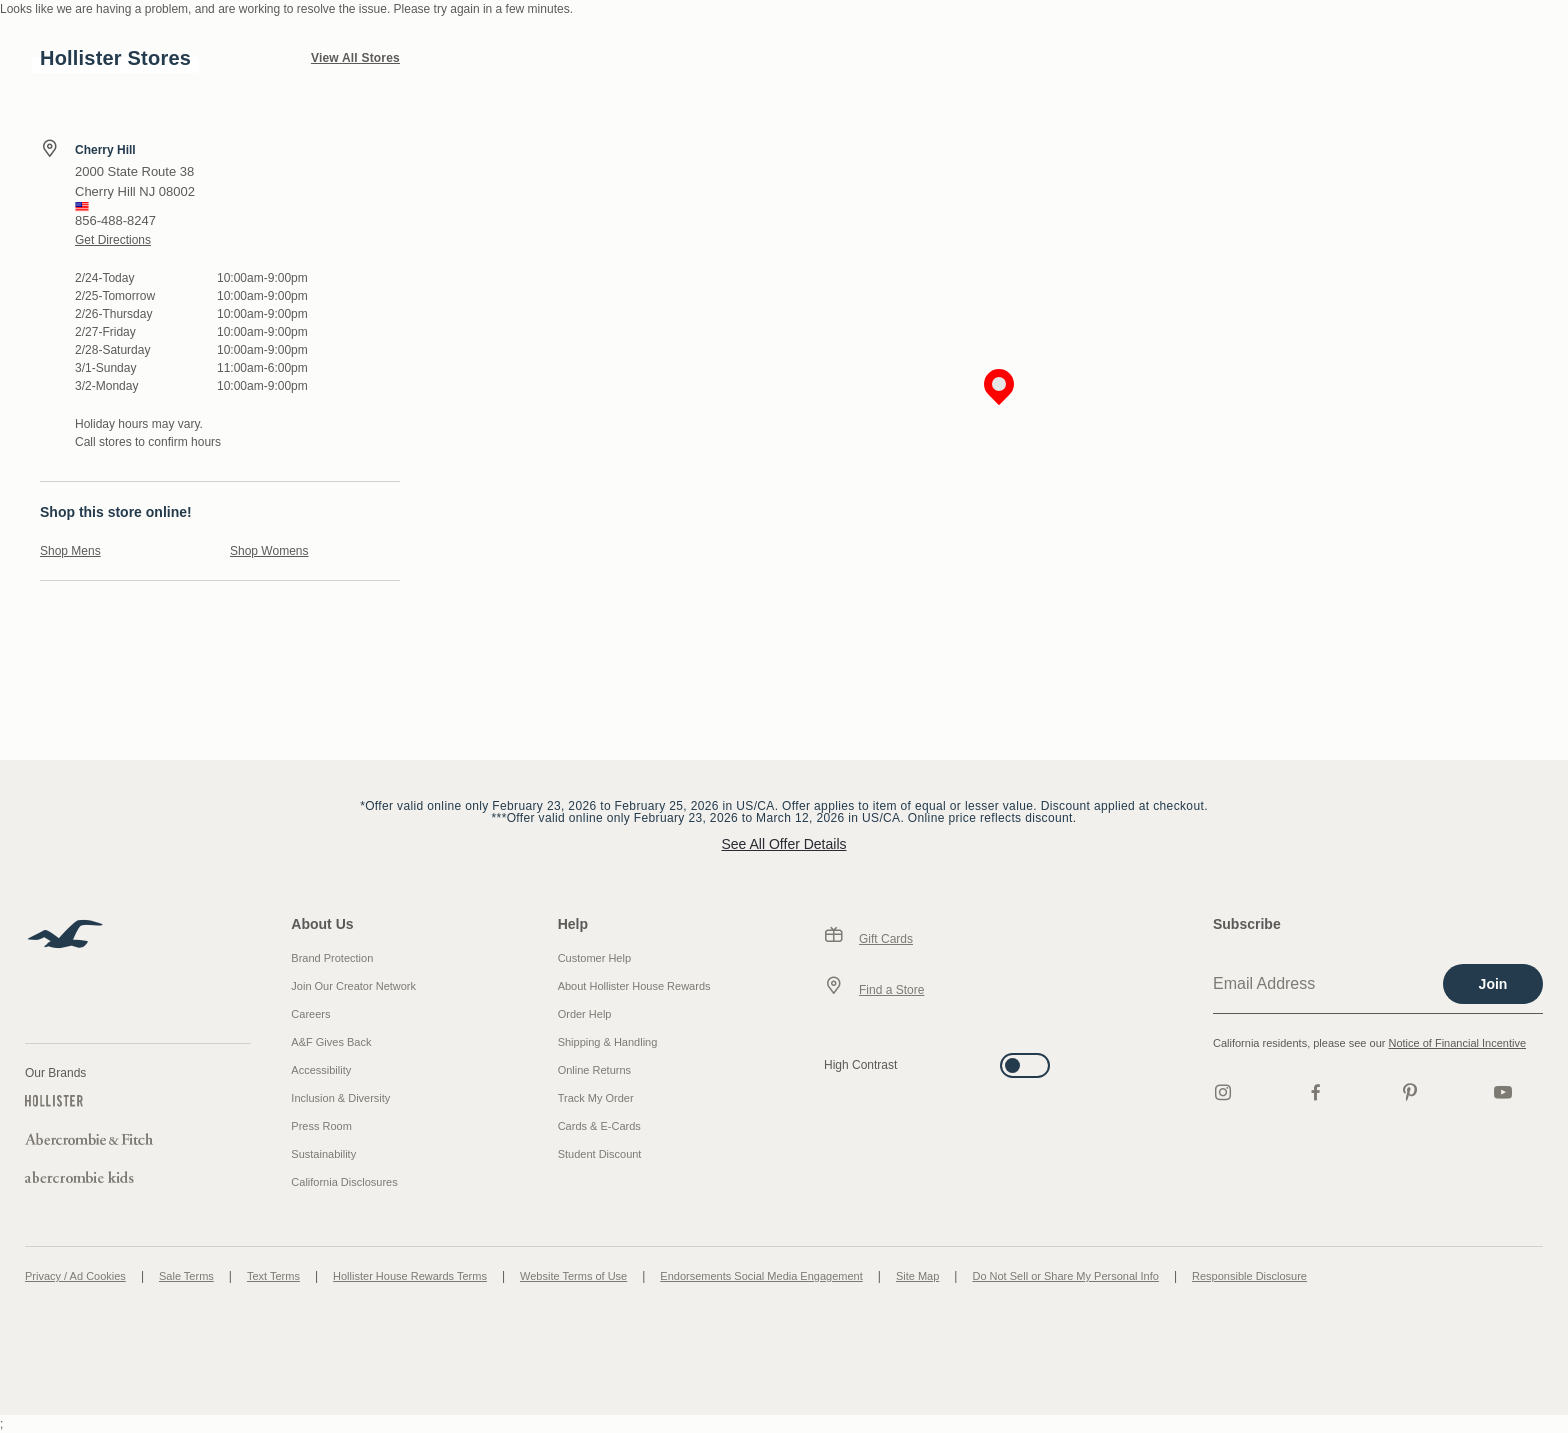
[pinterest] (1410, 1092)
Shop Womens (269, 551)
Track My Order (596, 1098)
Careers (310, 1014)
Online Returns (594, 1070)
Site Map (917, 1276)
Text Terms (273, 1276)
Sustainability (323, 1154)
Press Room (321, 1126)
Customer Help (594, 958)
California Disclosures (344, 1182)
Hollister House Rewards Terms (410, 1276)
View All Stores (355, 58)
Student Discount (600, 1154)
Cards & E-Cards (599, 1126)
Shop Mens (70, 551)
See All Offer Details (783, 844)
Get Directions (113, 240)
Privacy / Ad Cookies (75, 1276)
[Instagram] (1223, 1092)
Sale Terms (186, 1276)
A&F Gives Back (331, 1042)
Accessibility (321, 1070)
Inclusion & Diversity (340, 1098)
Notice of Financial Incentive (1457, 1043)
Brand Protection (332, 958)
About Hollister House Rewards (634, 986)
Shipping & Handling (608, 1042)
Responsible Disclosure (1249, 1276)
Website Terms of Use (573, 1276)
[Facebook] (1316, 1092)
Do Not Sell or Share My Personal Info (1065, 1276)
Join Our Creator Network (353, 986)
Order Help (585, 1014)
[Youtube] (1503, 1092)
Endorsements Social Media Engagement (761, 1276)
